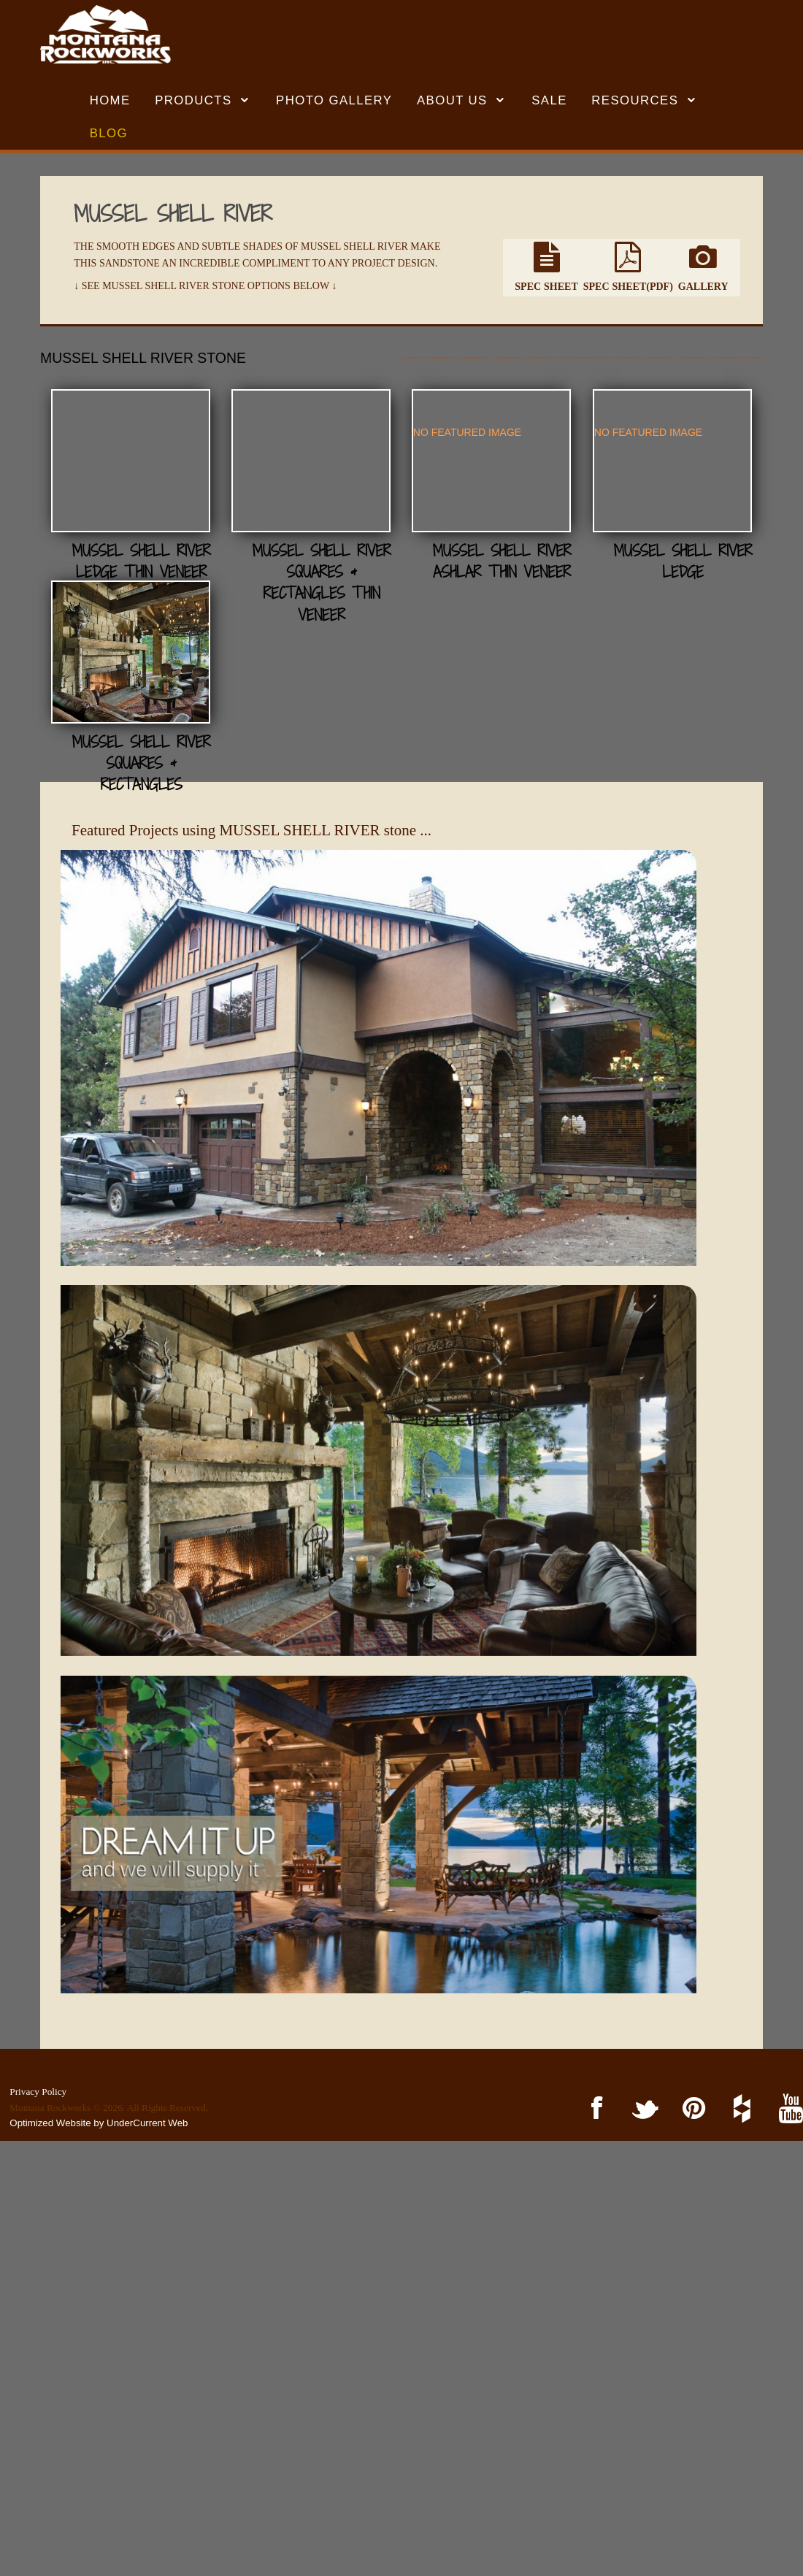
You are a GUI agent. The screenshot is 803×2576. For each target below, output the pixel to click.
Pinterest (691, 2109)
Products (193, 100)
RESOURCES (634, 100)
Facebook (594, 2109)
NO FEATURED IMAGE (156, 599)
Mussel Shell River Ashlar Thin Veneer (190, 727)
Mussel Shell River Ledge (527, 727)
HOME (110, 100)
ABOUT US (452, 100)
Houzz (740, 2109)
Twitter (642, 2109)
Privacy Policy (37, 2091)
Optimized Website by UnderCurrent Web (98, 2122)
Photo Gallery (334, 100)
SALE (549, 100)
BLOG (109, 133)
